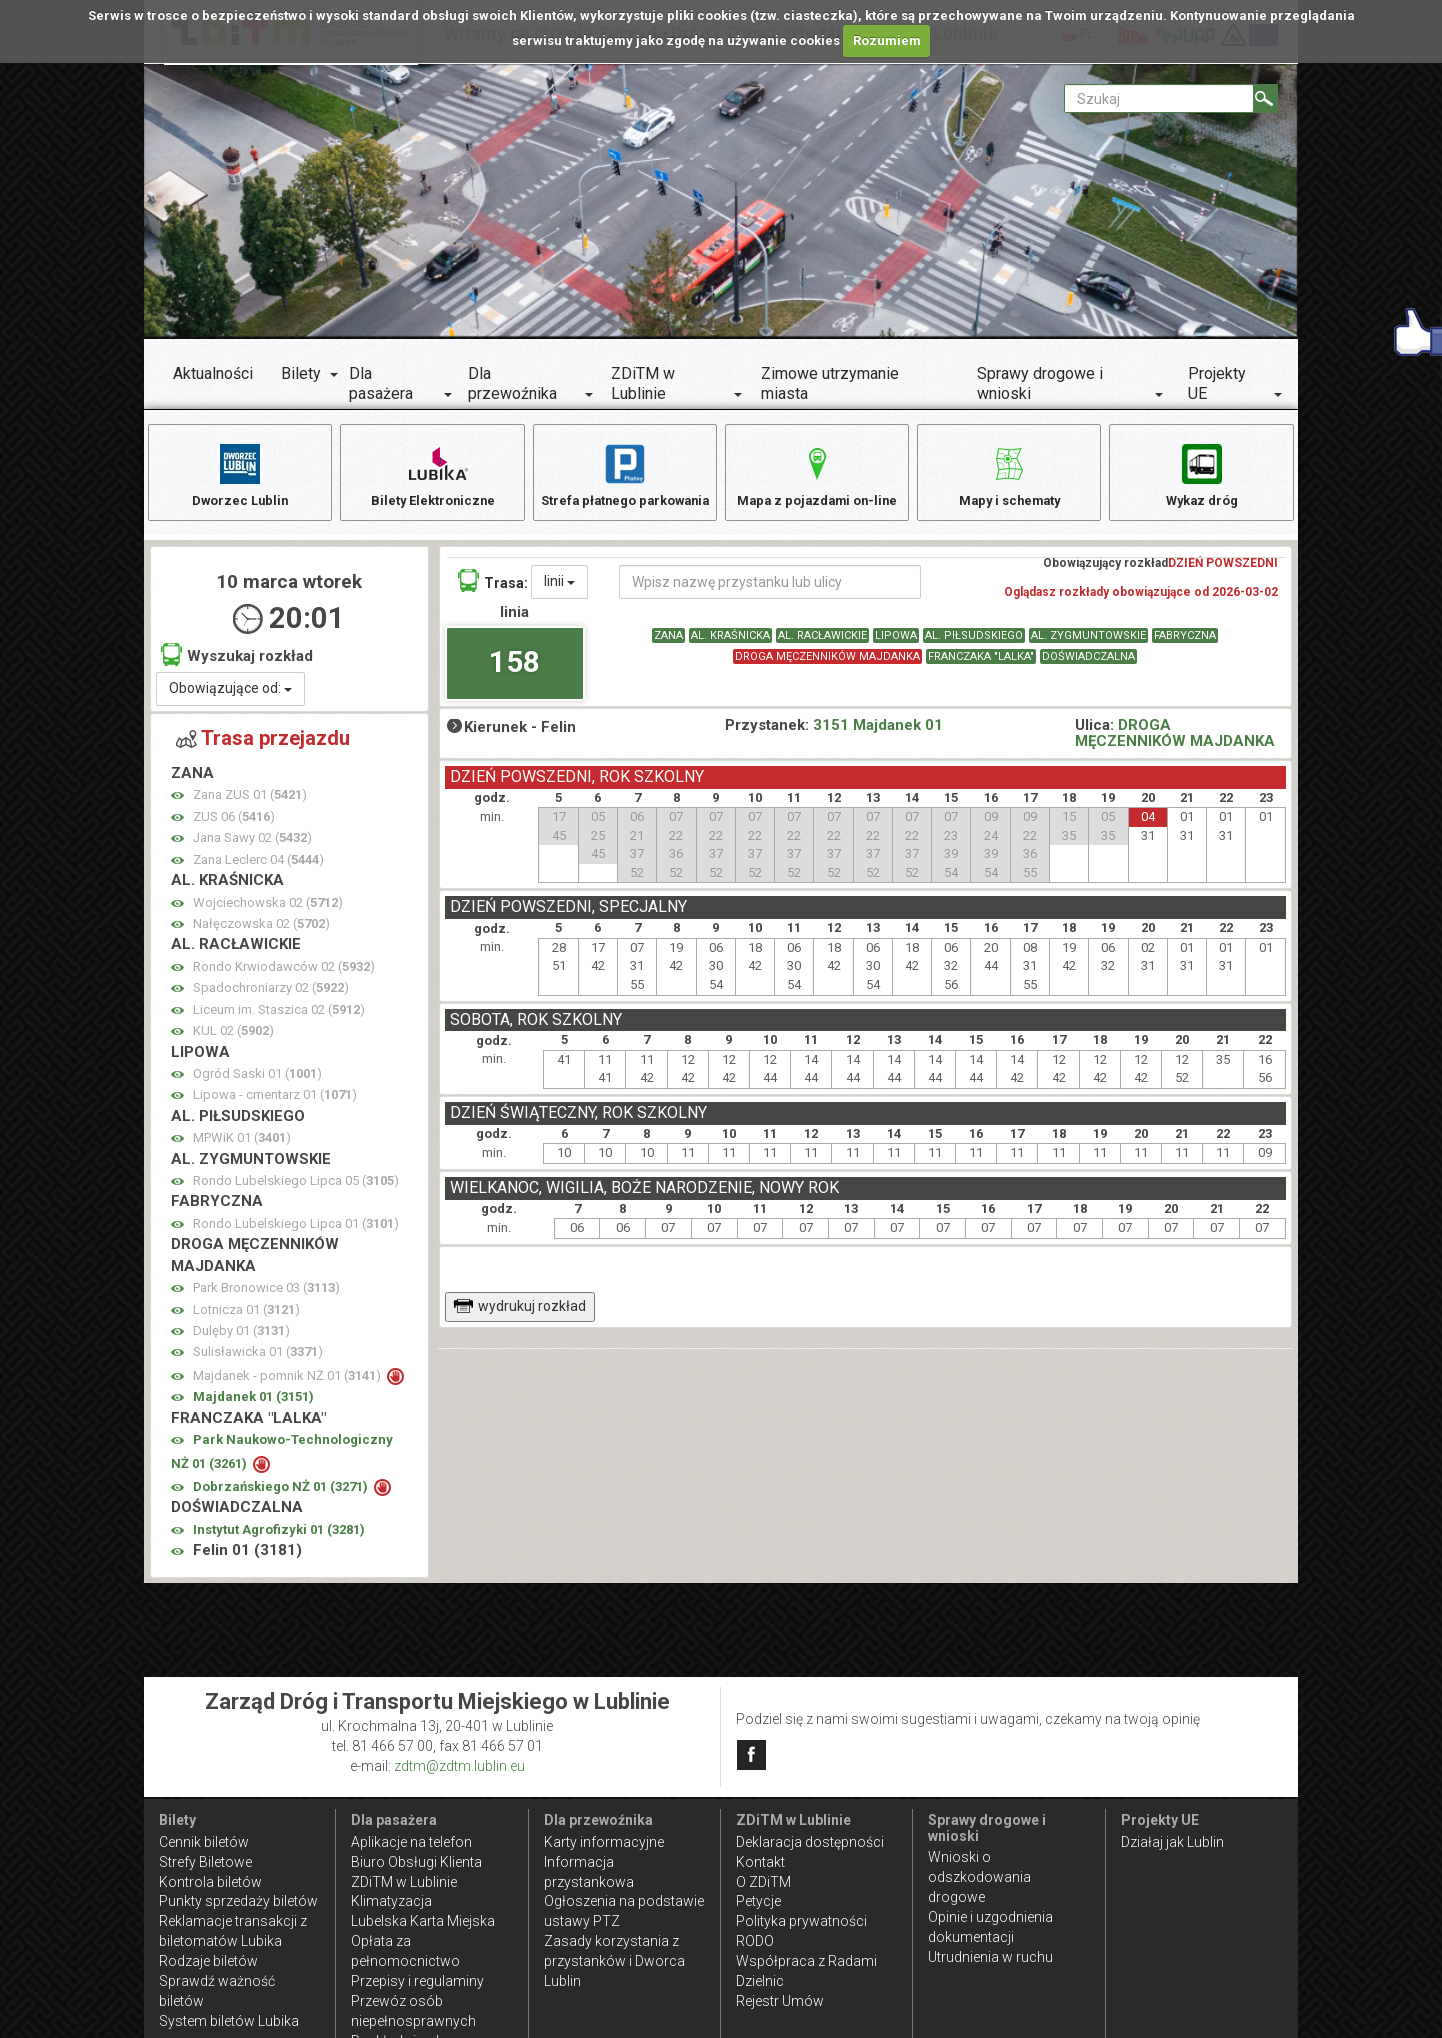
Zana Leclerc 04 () (258, 869)
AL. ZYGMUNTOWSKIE (1088, 645)
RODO (755, 1941)
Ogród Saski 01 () (257, 1083)
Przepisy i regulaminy (417, 1981)
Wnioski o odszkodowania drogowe (979, 1877)
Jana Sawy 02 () (252, 847)
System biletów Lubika (229, 2021)
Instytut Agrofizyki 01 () (279, 1539)
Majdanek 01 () (253, 1406)
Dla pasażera (381, 383)
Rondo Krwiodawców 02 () (284, 976)
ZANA (668, 645)
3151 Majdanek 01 (878, 735)
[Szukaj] (1265, 98)
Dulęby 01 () (241, 1340)
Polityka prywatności (801, 1921)
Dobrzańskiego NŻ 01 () (282, 1496)
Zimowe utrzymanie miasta (830, 383)
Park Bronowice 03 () (266, 1297)
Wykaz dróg (1201, 474)
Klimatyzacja (391, 1901)
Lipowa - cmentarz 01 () (275, 1104)
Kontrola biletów (210, 1882)
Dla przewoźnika (512, 383)
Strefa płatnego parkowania (624, 484)
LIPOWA (896, 645)
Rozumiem (887, 40)
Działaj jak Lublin (1172, 1842)
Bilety (301, 373)
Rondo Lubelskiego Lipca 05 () (296, 1190)
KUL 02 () (233, 1040)
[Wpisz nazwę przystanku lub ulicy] (770, 592)
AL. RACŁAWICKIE (822, 645)
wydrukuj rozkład (519, 1316)
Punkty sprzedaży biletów (238, 1901)
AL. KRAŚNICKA (730, 645)
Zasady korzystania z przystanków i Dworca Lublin (614, 1961)
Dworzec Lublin (240, 474)
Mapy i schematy (1009, 474)
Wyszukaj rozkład (237, 664)
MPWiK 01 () (242, 1147)
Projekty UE (1217, 383)
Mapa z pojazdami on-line (817, 474)
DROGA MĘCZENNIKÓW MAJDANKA (827, 666)
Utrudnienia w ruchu (990, 1957)
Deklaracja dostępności (810, 1842)
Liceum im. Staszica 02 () (279, 1019)
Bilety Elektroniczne (433, 474)
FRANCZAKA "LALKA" (981, 666)
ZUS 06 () (234, 826)
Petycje (758, 1901)
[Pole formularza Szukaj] (1159, 98)
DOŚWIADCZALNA (1088, 666)
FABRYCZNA (1185, 645)
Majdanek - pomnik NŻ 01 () (288, 1385)
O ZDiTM (763, 1882)
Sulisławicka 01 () (258, 1361)
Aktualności (213, 373)
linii (559, 591)
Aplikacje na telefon (411, 1842)
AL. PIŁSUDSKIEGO (974, 645)
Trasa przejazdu (263, 749)
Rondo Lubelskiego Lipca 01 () (296, 1233)
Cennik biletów (204, 1842)
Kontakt (760, 1862)
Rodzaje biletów (208, 1961)
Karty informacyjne (604, 1842)
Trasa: (493, 590)
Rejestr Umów (780, 2001)
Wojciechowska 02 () (268, 912)
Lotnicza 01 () (246, 1319)
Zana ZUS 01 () (250, 804)
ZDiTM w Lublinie (643, 383)
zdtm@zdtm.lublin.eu (459, 1766)
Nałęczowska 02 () (261, 933)
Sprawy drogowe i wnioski (1040, 383)
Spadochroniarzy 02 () (271, 997)
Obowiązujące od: (230, 699)
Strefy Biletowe (205, 1862)
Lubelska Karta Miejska (423, 1921)
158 (514, 671)
